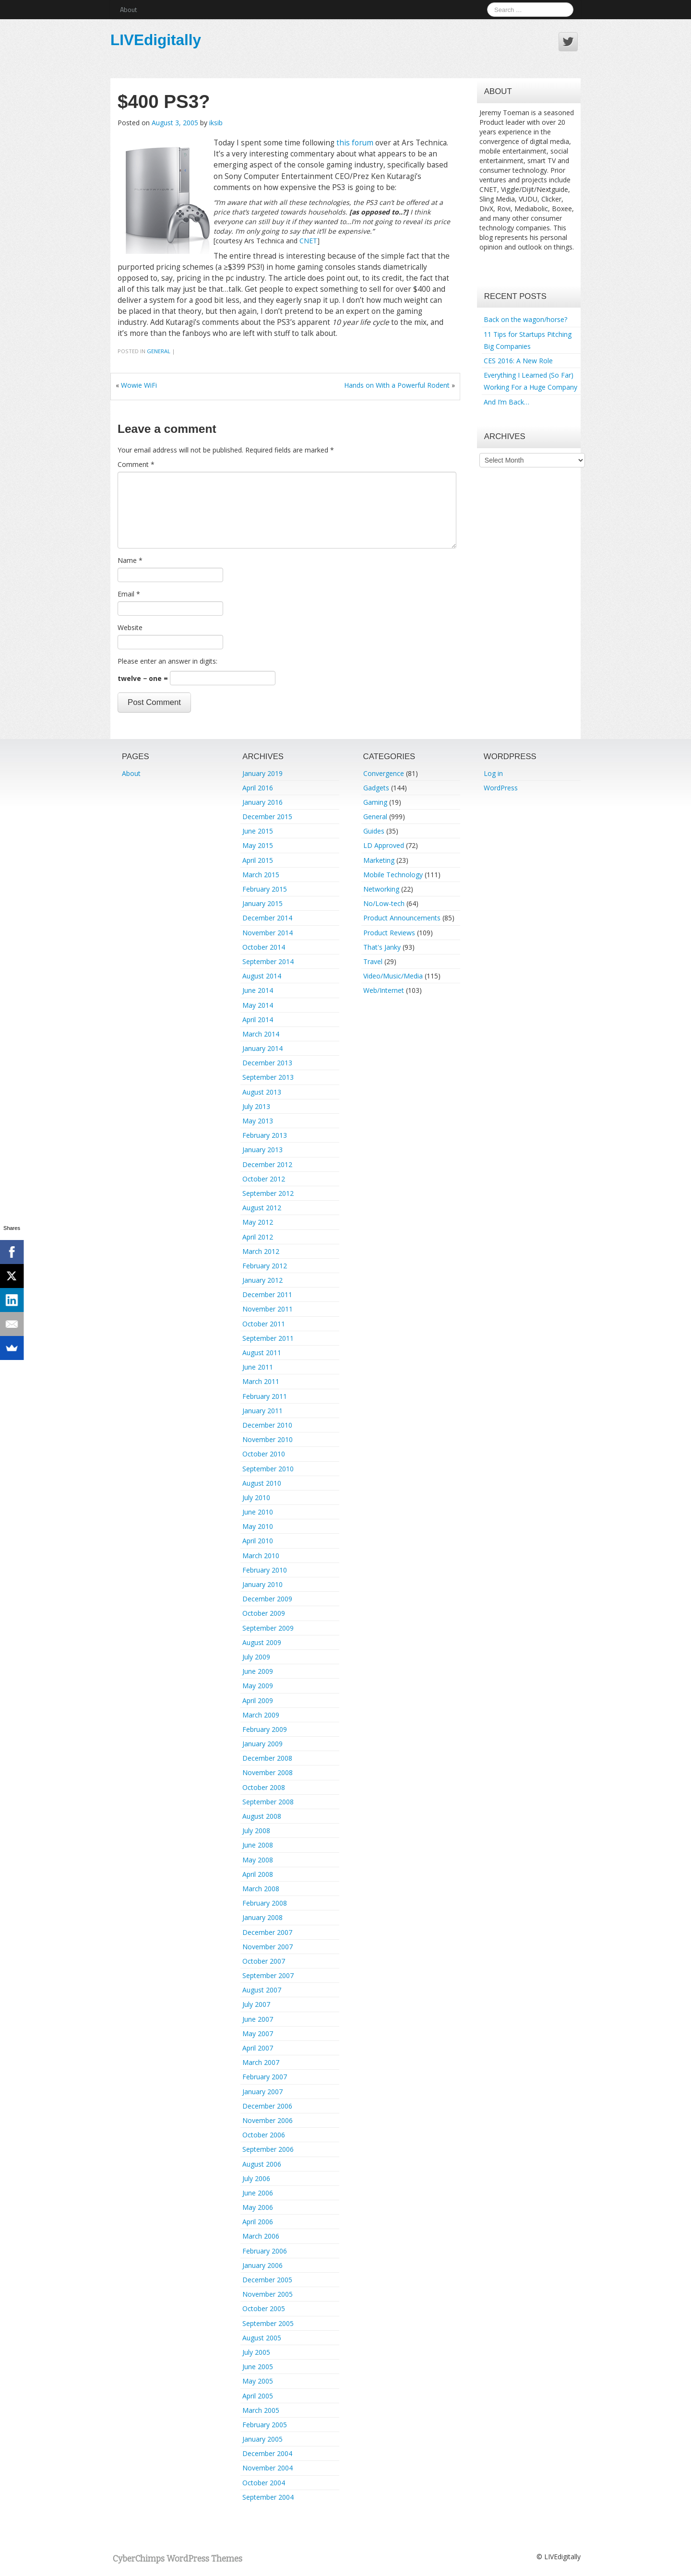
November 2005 (267, 2294)
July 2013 (256, 1106)
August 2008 (261, 1816)
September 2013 (268, 1077)
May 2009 (257, 1685)
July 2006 (256, 2178)
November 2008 (267, 1772)
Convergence (383, 773)
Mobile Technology (393, 874)
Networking (381, 889)
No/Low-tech (384, 903)
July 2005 (256, 2352)
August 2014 (261, 975)
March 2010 (260, 1555)
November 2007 (267, 1946)
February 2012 (264, 1265)
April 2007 (257, 2047)
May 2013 (257, 1120)
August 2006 (261, 2164)
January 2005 (262, 2439)
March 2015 (260, 874)
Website (130, 627)
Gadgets (376, 787)
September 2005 (268, 2323)
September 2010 (268, 1468)
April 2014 (257, 1019)
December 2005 (267, 2279)
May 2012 (257, 1222)
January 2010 (262, 1584)
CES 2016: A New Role (518, 360)
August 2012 (261, 1207)
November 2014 (267, 932)
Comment (136, 464)
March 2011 (260, 1381)
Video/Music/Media (393, 975)
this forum (354, 143)
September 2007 (268, 1975)
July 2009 (256, 1656)
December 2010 (267, 1425)
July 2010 (256, 1497)
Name (130, 560)
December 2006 (267, 2106)
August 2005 (261, 2337)
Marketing (378, 860)
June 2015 (257, 830)
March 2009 (260, 1714)
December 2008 (267, 1758)
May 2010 (257, 1526)
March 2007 (260, 2062)
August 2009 (261, 1642)
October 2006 (263, 2134)
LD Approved (383, 845)
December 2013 (267, 1062)
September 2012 (268, 1193)
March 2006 (260, 2236)
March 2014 (260, 1033)
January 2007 (262, 2091)
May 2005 (257, 2380)
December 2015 (267, 816)
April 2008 (257, 1874)
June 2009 (257, 1671)
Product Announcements (402, 917)
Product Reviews (389, 932)
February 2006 (264, 2250)
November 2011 (267, 1308)
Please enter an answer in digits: (167, 661)
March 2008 (260, 1888)
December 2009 (267, 1598)
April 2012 (257, 1236)
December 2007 (267, 1932)
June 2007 (257, 2019)
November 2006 (267, 2120)
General (158, 351)
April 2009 (257, 1700)
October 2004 (263, 2482)
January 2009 (262, 1743)
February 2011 (264, 1396)
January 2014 (262, 1048)
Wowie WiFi (139, 385)
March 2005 (260, 2410)
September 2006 (268, 2149)
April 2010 (257, 1540)
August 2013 (261, 1092)
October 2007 (263, 1961)
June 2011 (257, 1366)
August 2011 (261, 1352)
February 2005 (264, 2424)
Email (129, 593)
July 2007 (256, 2004)
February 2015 (264, 889)
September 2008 (268, 1801)
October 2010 (263, 1453)
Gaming (375, 802)
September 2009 (268, 1628)
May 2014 (257, 1005)
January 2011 (262, 1410)
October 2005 (263, 2308)
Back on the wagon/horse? (525, 319)
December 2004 (267, 2453)
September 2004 (268, 2497)
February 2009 (264, 1729)
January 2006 (262, 2265)
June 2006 (257, 2192)
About (128, 9)
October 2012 (263, 1178)
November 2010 (267, 1439)
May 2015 (257, 845)
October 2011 (263, 1323)
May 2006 (257, 2207)
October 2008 (263, 1787)
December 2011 (267, 1294)
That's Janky (382, 947)
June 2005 (257, 2366)
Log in (493, 773)
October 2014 (263, 947)
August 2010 (261, 1483)
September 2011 (268, 1338)
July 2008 (256, 1830)
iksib (216, 122)
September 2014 (268, 961)
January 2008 (262, 1917)
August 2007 (261, 1989)
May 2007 (257, 2033)
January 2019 (262, 773)
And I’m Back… (506, 401)
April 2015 (257, 860)
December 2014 (267, 917)
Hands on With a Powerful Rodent (397, 385)
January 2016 (262, 802)
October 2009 (263, 1613)
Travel (372, 961)
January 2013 (262, 1149)
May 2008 (257, 1859)
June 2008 (257, 1844)
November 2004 (267, 2467)
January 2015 (262, 903)
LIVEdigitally (155, 39)
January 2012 (262, 1280)
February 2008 (264, 1903)
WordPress (501, 787)
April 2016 (257, 787)
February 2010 (264, 1569)
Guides (373, 830)
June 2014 (257, 990)
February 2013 (264, 1135)
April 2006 (257, 2221)
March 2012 (260, 1251)
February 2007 (264, 2076)
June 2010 (257, 1511)
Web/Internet (383, 990)
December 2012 (267, 1164)
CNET (308, 240)
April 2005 (257, 2395)
